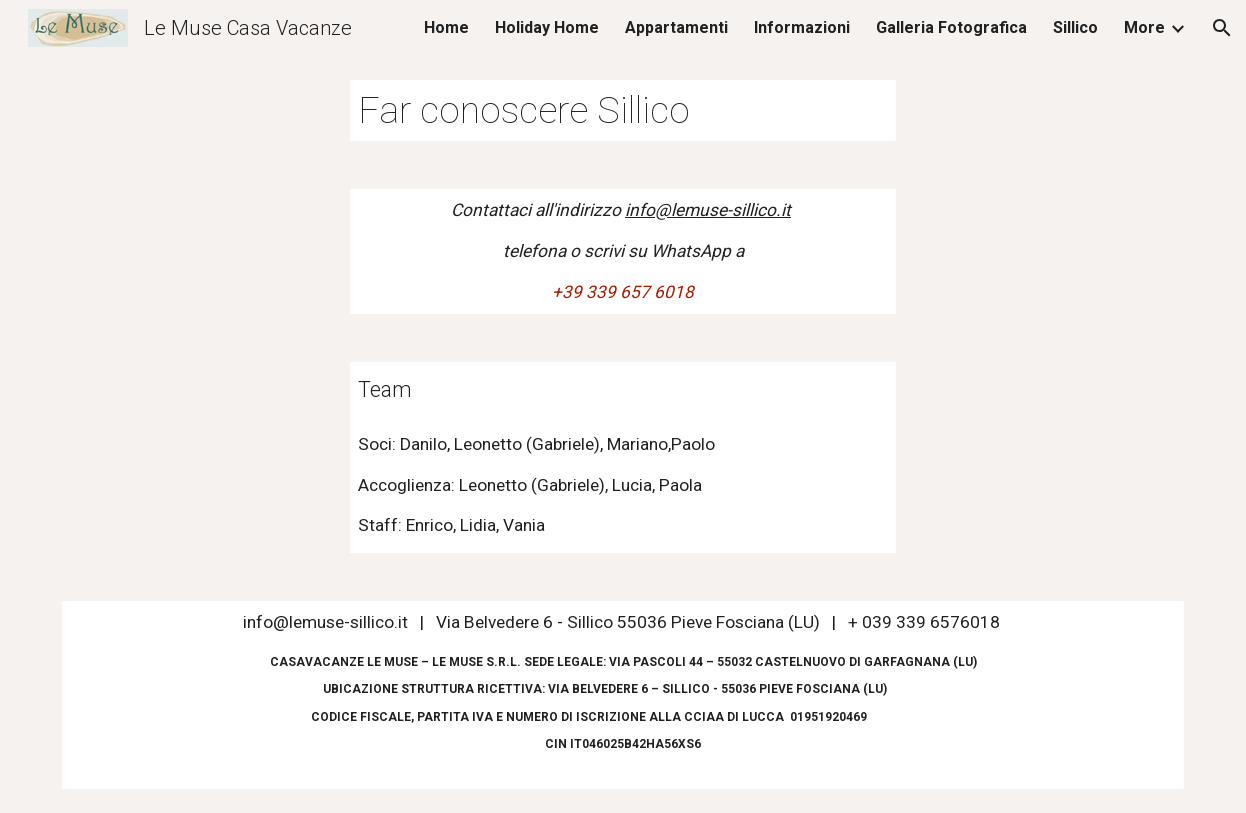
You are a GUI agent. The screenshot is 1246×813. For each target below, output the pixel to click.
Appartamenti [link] (676, 27)
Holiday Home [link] (547, 27)
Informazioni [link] (802, 27)
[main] (623, 110)
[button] (1222, 28)
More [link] (1144, 27)
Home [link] (446, 27)
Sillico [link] (1075, 27)
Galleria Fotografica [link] (951, 27)
